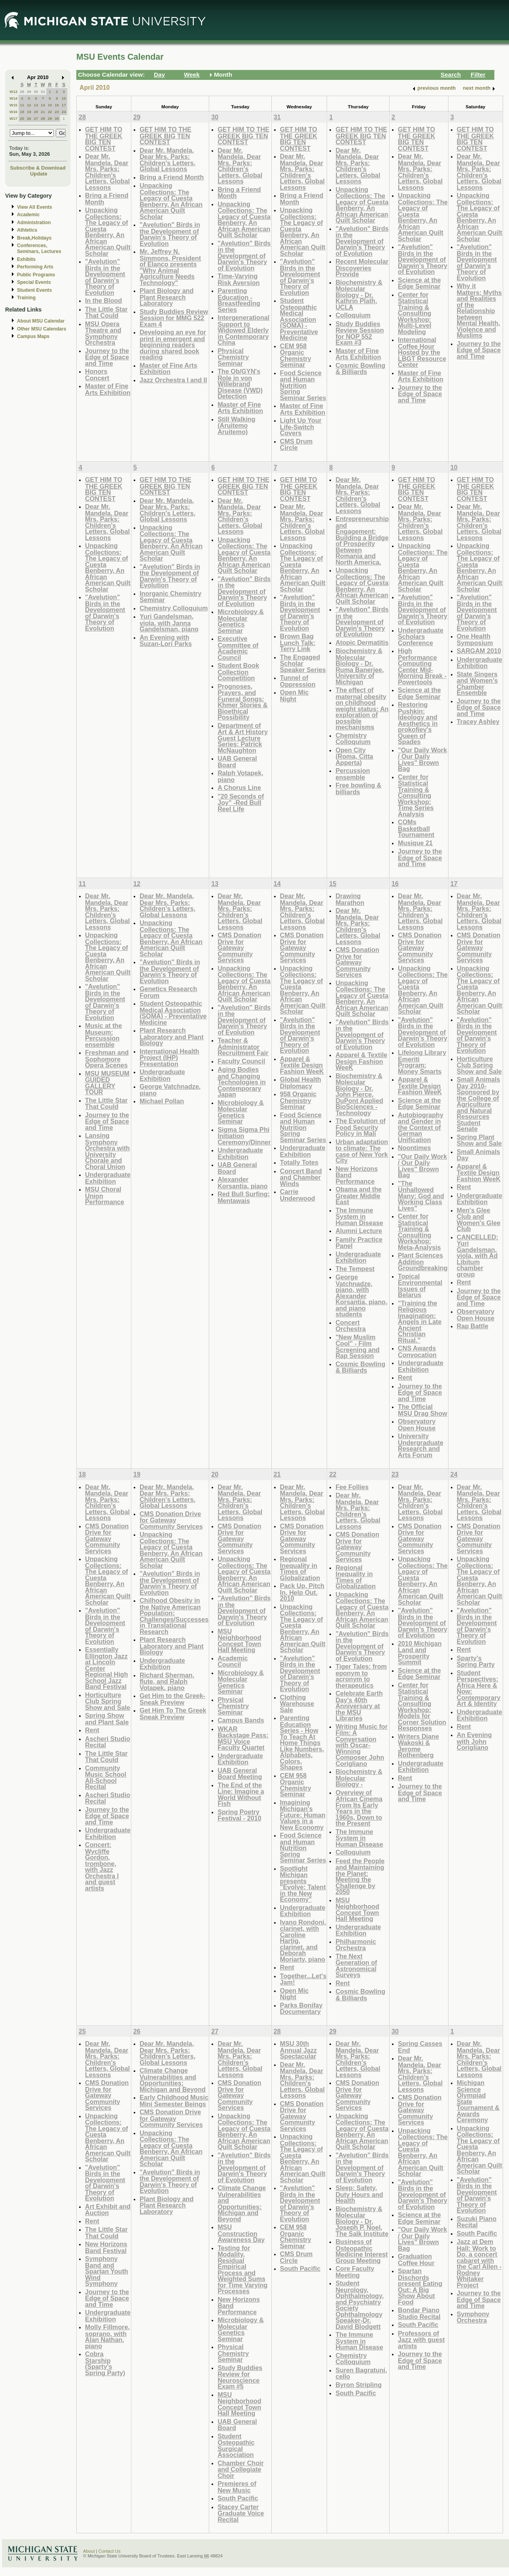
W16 (13, 112)
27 (36, 118)
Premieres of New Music (237, 2487)
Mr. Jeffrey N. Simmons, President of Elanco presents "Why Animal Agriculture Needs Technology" (170, 267)
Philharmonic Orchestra (355, 1945)
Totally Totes (299, 1162)
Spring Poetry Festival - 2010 (239, 1815)
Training (26, 297)
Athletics (27, 230)
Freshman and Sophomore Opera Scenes (107, 1059)
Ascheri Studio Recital (107, 1742)
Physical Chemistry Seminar (233, 357)
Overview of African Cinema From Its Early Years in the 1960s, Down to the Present (358, 1808)
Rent (405, 1377)
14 (43, 105)
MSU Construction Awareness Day (241, 2233)
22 (50, 112)
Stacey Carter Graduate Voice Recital (241, 2513)
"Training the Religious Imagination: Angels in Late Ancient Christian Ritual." (419, 1321)
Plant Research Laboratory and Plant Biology (172, 1036)
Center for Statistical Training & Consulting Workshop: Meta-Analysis (419, 1231)
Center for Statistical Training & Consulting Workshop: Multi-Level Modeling (414, 313)
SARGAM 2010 (479, 650)
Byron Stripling (358, 2384)
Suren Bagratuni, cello (361, 2373)
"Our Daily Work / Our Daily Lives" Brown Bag (422, 759)
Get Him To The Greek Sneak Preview (173, 1713)
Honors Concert (97, 374)
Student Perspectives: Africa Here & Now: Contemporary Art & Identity (478, 1688)
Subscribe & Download (38, 168)
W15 (13, 105)
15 (50, 105)
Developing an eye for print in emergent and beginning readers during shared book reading (173, 345)
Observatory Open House (416, 1425)
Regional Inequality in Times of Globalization (300, 1568)
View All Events (34, 207)
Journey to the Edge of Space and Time (107, 357)
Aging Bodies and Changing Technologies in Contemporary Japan (242, 1082)
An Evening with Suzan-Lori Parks (166, 641)
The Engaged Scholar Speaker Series (303, 663)
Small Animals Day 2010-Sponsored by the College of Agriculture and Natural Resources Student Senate (478, 1104)
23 (57, 112)
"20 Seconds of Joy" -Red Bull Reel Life (241, 802)
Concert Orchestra (350, 1326)
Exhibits (26, 259)
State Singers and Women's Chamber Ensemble (477, 683)
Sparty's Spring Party (476, 1661)
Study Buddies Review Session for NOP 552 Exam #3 (359, 333)
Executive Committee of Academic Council (238, 648)
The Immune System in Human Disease (359, 1216)
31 (43, 91)
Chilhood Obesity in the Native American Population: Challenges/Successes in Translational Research (174, 1616)
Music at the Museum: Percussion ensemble (103, 1035)
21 (43, 112)
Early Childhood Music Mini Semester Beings (174, 2101)
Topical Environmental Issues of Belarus (420, 1286)
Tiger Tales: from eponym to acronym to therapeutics (361, 1676)
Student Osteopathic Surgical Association (236, 2445)
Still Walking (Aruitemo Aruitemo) (236, 425)
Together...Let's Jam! (303, 1979)
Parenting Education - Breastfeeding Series (239, 300)
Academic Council (233, 1661)
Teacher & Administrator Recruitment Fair (243, 1046)
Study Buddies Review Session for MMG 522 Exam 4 (174, 318)
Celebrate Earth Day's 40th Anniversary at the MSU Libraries (358, 1706)
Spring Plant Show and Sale (479, 1140)
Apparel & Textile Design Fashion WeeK (302, 1065)
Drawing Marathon (349, 899)
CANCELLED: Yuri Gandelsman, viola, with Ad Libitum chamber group (477, 1255)
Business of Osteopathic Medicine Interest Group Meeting (361, 2251)
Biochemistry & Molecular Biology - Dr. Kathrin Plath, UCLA (358, 295)
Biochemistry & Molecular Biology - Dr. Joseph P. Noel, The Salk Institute (361, 2221)
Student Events (34, 290)
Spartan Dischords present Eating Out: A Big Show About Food (420, 2286)
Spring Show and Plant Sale (107, 1719)
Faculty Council (241, 1061)
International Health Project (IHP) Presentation (169, 1057)
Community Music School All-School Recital (105, 1777)
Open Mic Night (294, 696)
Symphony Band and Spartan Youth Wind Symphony (106, 2271)
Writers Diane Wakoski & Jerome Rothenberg (418, 1746)
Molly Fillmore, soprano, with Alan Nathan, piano (107, 2336)
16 (57, 105)
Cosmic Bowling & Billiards (360, 369)
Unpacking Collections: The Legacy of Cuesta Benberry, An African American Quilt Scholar (108, 231)
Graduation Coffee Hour (416, 2259)
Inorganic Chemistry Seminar (170, 597)
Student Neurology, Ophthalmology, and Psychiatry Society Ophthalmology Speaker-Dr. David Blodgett (359, 2304)
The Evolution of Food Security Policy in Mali (360, 1127)
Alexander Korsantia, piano (243, 1183)
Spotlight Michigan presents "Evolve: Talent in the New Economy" (303, 1884)
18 (22, 112)
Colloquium (353, 315)
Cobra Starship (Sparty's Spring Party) (105, 2363)
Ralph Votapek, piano (240, 776)
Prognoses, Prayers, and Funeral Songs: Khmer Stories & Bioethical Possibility (243, 702)
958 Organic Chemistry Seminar (298, 1100)
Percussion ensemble (352, 774)
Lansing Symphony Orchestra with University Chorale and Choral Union (107, 1151)
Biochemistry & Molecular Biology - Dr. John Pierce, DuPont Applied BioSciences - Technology (359, 1094)
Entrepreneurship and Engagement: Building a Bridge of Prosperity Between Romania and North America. (362, 540)
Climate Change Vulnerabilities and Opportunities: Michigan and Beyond (173, 2080)
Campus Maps (33, 336)
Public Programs (36, 275)
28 (22, 91)
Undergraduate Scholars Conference (420, 636)
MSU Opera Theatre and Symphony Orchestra (103, 333)
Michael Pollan (162, 1101)
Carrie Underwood (297, 1195)
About (89, 2551)
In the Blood (103, 300)
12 (29, 105)
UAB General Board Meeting (240, 1774)
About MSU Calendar (40, 321)
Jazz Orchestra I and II (173, 379)
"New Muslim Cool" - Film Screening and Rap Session (357, 1346)
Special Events (34, 282)
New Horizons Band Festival (106, 2247)
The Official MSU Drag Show (422, 1410)
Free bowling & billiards (358, 788)
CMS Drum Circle (296, 444)
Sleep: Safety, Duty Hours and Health (359, 2194)
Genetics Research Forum (168, 992)
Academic (28, 214)
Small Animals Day (478, 1155)
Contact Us (109, 2551)
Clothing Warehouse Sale (297, 1703)
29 (29, 91)
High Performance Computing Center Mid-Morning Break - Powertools (422, 666)
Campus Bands (241, 1720)
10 (64, 98)
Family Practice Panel (358, 1243)
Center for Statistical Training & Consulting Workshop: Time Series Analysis (415, 795)
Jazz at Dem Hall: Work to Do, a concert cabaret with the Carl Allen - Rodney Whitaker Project (479, 2263)
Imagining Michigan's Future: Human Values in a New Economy (302, 1815)
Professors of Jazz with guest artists (421, 2339)
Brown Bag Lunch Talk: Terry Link (297, 642)
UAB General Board (237, 762)
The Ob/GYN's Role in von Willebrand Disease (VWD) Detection (240, 384)
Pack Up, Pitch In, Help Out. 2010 (302, 1592)
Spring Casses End (420, 2047)
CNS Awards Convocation (417, 1351)
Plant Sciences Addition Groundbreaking (423, 1261)
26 (29, 118)
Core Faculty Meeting (354, 2272)
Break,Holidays (34, 238)
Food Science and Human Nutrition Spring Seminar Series (303, 385)
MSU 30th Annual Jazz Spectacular (298, 2050)
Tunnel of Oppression (298, 681)
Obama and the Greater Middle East (358, 1195)
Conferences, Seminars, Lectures (39, 248)
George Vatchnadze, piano (170, 1090)
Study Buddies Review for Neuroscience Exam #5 (240, 2377)
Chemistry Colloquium (174, 608)
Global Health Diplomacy (300, 1083)
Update (38, 174)
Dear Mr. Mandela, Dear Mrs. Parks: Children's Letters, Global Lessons (107, 172)
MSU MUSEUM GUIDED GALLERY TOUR (107, 1083)
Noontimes (414, 1147)
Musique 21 (415, 842)
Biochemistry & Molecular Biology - (358, 1778)
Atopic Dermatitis (361, 642)
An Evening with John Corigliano (474, 1741)
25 (22, 118)
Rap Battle (472, 1326)
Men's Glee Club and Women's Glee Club (478, 1220)
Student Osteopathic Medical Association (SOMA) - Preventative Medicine (299, 319)
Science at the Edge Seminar (419, 283)
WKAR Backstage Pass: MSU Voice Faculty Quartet (243, 1738)
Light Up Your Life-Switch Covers (301, 426)
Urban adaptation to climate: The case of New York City (361, 1151)
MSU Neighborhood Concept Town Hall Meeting (239, 1641)
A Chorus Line (239, 787)
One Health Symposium (475, 639)
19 (29, 112)
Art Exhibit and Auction (108, 2210)
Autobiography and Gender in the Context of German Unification (420, 1127)
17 (64, 105)
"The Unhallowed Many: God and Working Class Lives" (421, 1196)
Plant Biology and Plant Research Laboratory (166, 297)
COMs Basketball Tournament (416, 828)
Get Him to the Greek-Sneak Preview (172, 1699)
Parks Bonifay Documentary (301, 2008)
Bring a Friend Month (107, 199)
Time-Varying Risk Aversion (239, 279)
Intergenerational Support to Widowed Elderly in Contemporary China (243, 330)
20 (36, 112)
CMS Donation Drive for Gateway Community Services (239, 947)
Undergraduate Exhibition (479, 663)
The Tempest (354, 1268)
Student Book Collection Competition (238, 672)
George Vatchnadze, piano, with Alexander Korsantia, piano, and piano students (361, 1295)
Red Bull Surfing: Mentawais (244, 1197)
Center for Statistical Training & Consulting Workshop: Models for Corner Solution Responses (422, 1706)
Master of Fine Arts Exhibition (108, 389)
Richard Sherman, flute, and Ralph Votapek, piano (167, 1681)
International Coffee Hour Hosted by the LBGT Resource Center (422, 352)
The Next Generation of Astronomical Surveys (356, 1966)
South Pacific (238, 2498)
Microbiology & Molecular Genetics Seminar (241, 621)
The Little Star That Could (106, 312)
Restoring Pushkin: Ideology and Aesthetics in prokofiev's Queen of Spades (418, 723)
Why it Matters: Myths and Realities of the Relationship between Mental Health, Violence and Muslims (479, 310)
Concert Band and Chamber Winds (301, 1177)
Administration (34, 222)
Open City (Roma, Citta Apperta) (354, 756)
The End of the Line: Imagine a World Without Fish (241, 1794)
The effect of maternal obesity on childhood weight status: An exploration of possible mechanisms (361, 708)
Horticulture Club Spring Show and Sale (479, 1065)
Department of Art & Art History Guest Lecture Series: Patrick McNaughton (243, 738)
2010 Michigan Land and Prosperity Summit (419, 1653)
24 (64, 112)
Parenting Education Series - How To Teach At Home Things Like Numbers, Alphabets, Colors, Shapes (302, 1742)
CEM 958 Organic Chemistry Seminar (295, 355)
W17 (13, 118)
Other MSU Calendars (41, 329)
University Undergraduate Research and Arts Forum (420, 1445)
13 (36, 105)
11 (22, 105)
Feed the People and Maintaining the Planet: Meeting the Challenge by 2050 (359, 1876)
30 (36, 91)
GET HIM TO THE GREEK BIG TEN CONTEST (103, 139)
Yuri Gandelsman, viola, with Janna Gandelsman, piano (169, 623)
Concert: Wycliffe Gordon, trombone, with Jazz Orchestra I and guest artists (102, 1866)
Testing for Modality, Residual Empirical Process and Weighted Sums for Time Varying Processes (242, 2269)
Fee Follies (352, 1486)
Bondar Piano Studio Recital (419, 2313)
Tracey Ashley (478, 721)
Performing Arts (35, 267)
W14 (13, 98)
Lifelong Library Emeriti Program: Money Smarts (422, 1062)
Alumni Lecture (358, 1230)
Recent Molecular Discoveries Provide (361, 268)
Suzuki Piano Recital (477, 2222)
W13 (13, 91)
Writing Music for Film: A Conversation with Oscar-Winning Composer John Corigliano (361, 1745)
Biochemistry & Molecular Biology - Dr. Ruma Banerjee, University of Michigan (359, 666)
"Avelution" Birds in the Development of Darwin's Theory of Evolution (105, 277)
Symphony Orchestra (473, 2317)
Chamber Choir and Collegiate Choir (241, 2469)
